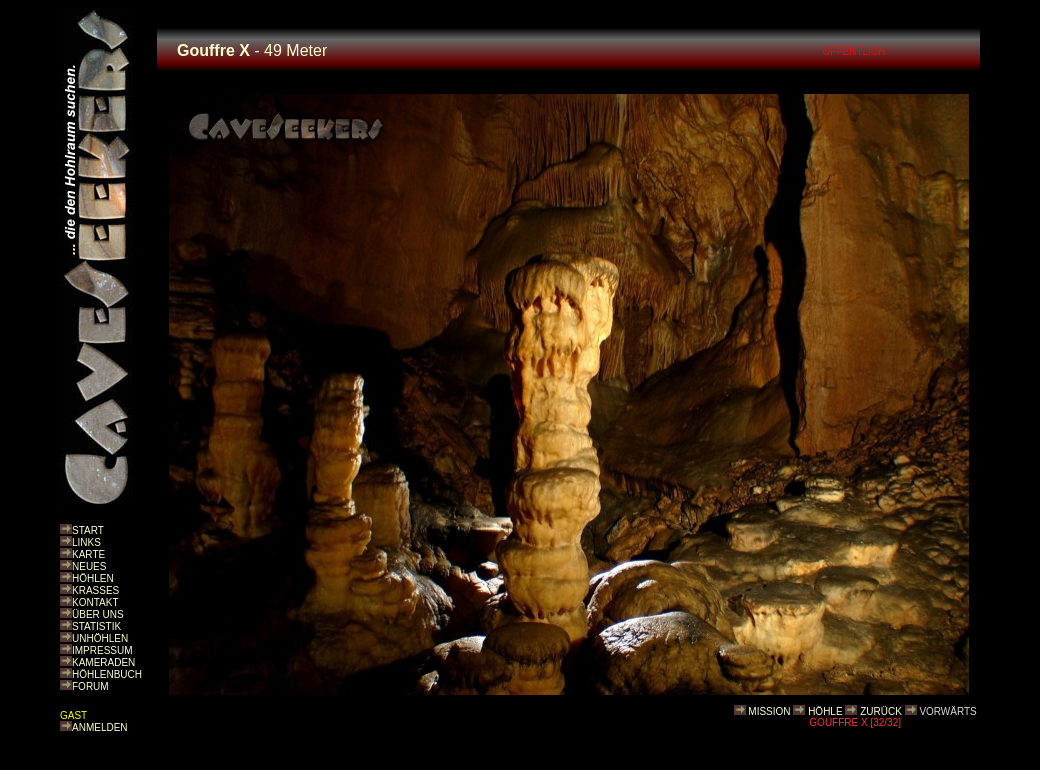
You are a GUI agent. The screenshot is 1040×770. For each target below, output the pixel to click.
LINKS (86, 542)
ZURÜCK (881, 711)
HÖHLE (825, 711)
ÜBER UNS (98, 614)
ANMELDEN (100, 727)
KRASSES (95, 590)
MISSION (769, 711)
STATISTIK (96, 626)
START (88, 530)
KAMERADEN (103, 662)
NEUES (89, 566)
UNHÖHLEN (100, 638)
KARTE (88, 554)
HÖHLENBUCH (107, 674)
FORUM (90, 686)
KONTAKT (95, 602)
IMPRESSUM (102, 650)
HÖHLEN (93, 578)
